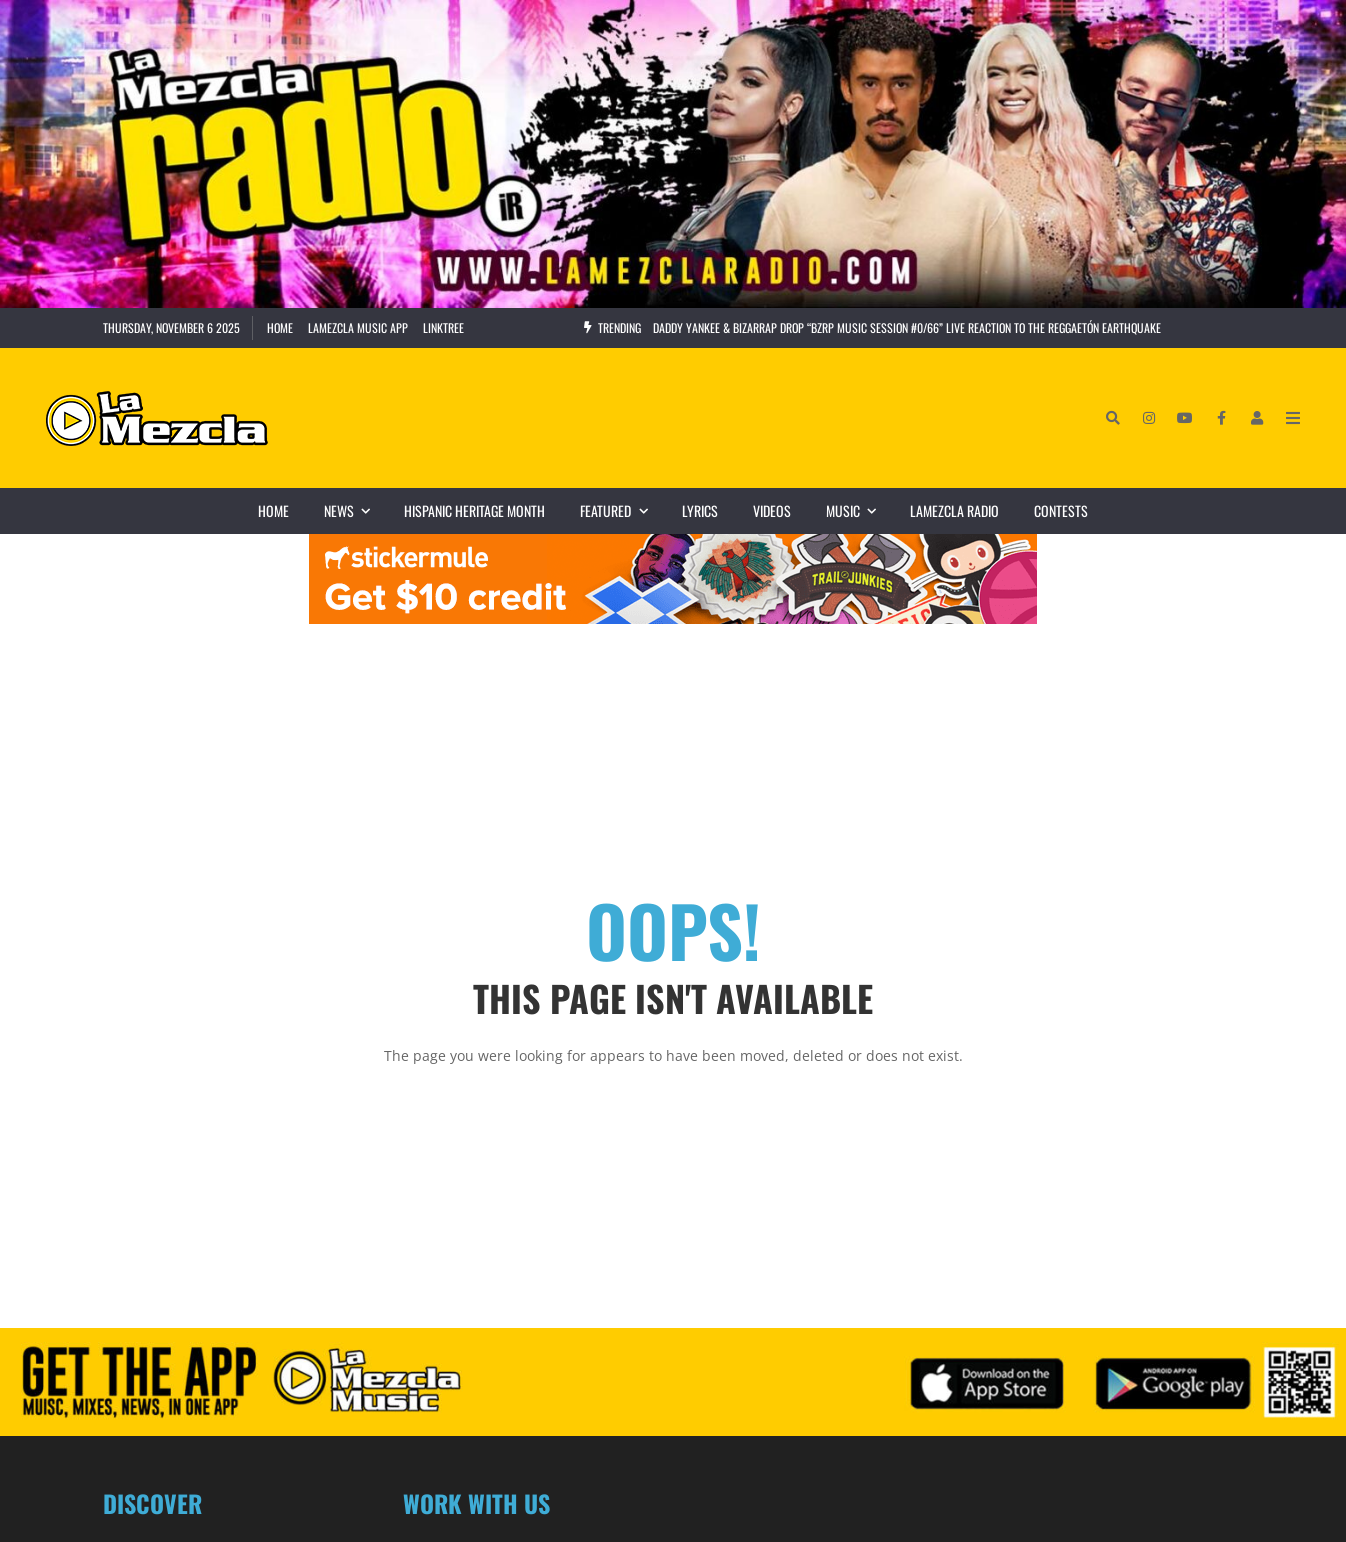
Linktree (443, 327)
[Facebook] (1221, 418)
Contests (1061, 510)
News (355, 510)
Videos (772, 510)
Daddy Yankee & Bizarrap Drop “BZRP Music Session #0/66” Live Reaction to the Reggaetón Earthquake (907, 327)
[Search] (1113, 418)
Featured (622, 510)
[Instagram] (1149, 418)
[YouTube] (1185, 418)
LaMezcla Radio (954, 510)
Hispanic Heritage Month (474, 510)
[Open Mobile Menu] (1293, 418)
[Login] (1257, 418)
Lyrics (700, 510)
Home (280, 327)
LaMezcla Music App (358, 327)
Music (859, 510)
